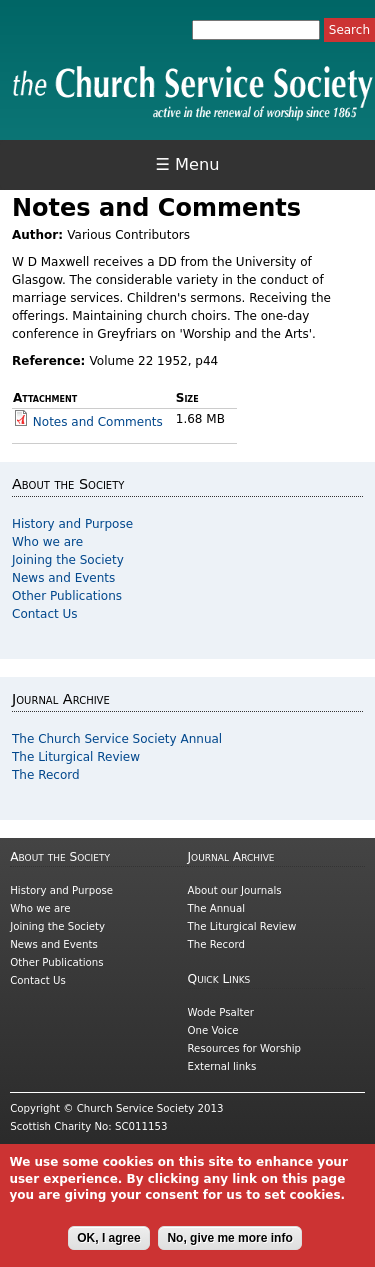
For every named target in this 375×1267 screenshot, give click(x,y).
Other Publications (67, 596)
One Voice (213, 1030)
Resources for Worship (244, 1048)
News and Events (63, 578)
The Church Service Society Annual (117, 739)
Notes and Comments (98, 422)
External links (222, 1066)
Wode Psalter (221, 1012)
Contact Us (45, 614)
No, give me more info (229, 1249)
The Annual (217, 908)
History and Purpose (72, 524)
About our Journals (235, 890)
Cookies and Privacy (61, 1152)
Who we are (47, 542)
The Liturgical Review (76, 757)
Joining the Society (68, 560)
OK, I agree (108, 1249)
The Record (46, 775)
